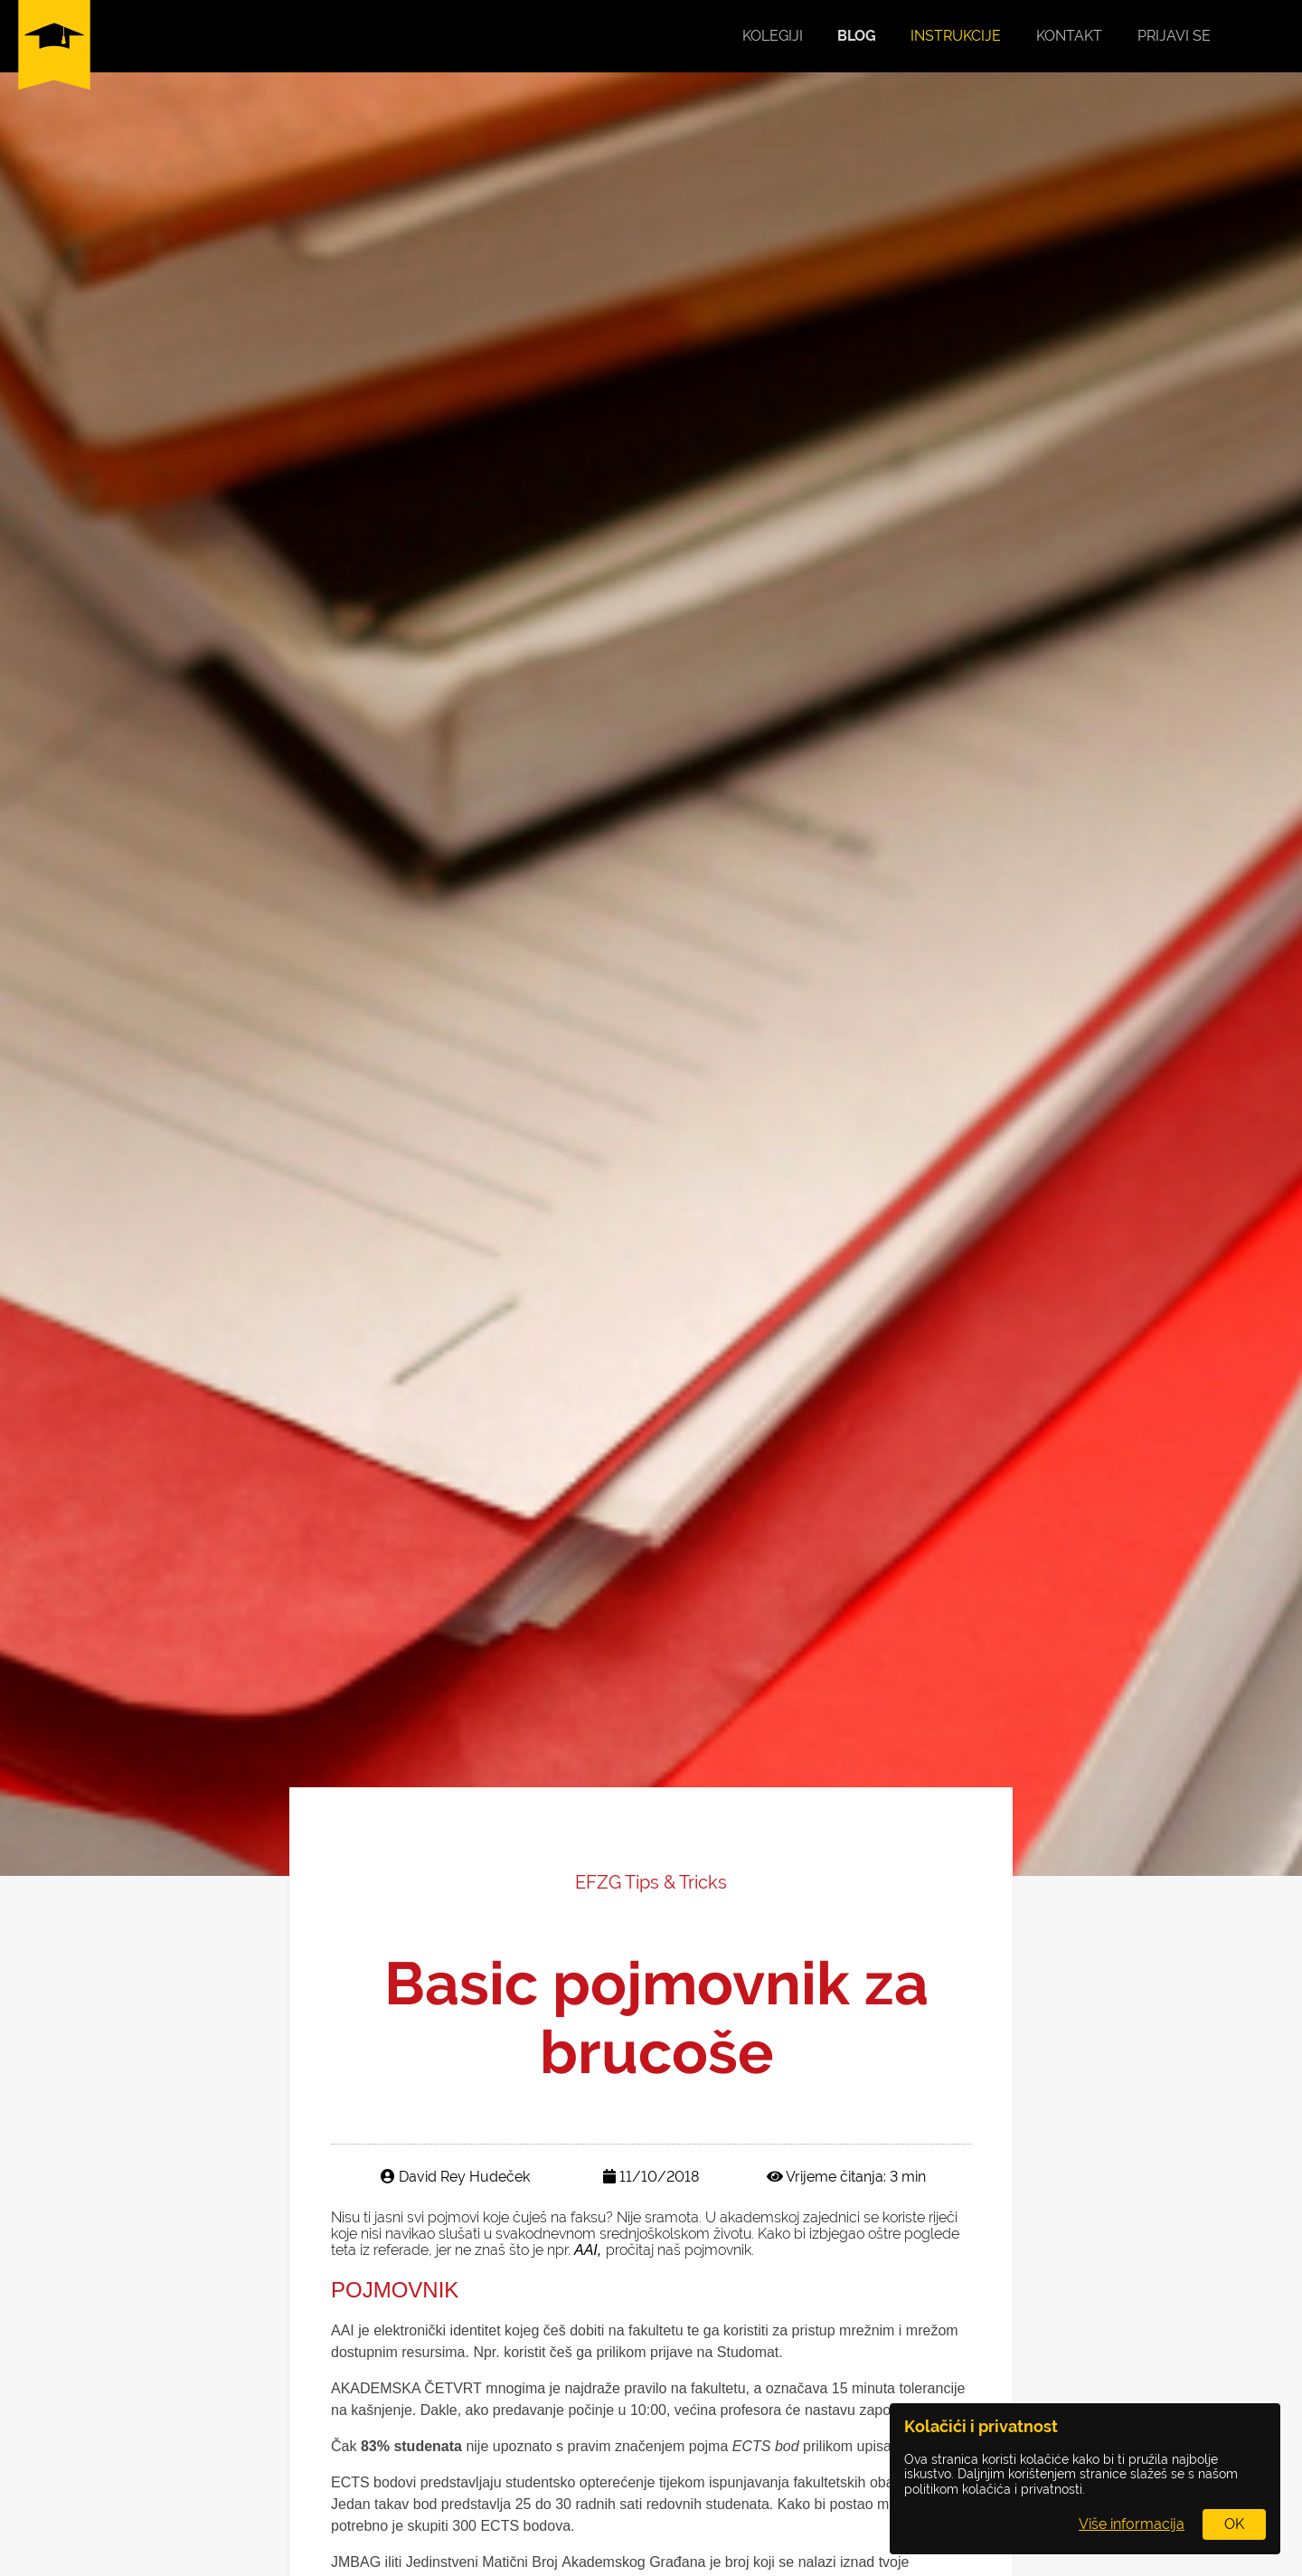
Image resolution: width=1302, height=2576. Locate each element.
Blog (856, 35)
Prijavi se (1174, 35)
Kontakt (1069, 35)
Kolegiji (772, 35)
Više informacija (1131, 2524)
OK (1234, 2524)
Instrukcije (955, 35)
